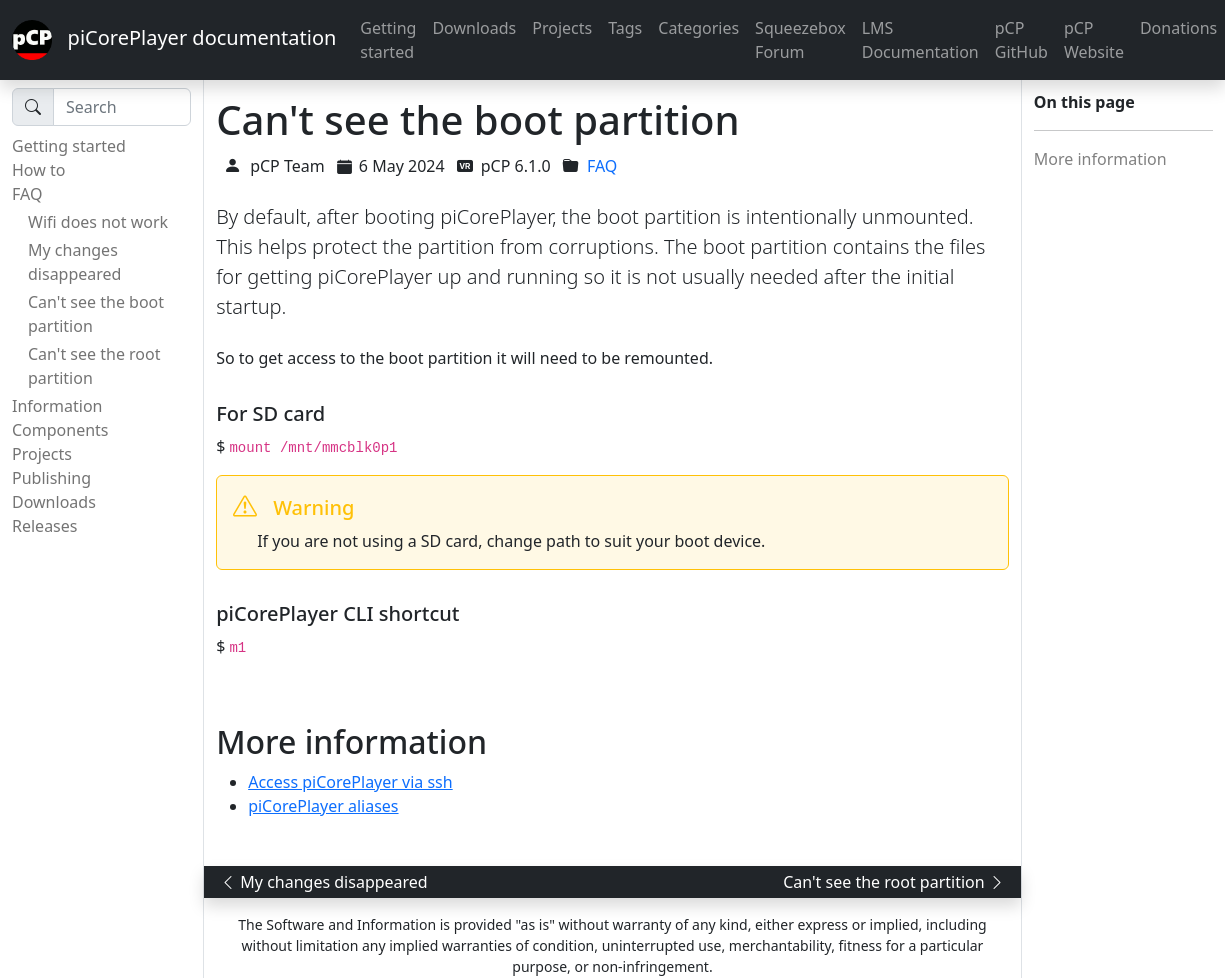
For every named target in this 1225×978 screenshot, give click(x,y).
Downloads (474, 28)
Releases (44, 526)
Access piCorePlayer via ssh (350, 782)
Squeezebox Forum (800, 40)
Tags (625, 28)
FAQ (27, 194)
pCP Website (1094, 40)
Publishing (51, 478)
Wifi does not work (98, 222)
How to (38, 170)
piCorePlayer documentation (174, 40)
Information (57, 406)
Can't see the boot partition (96, 314)
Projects (562, 28)
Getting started (388, 40)
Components (60, 430)
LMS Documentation (920, 40)
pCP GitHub (1021, 40)
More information (1100, 159)
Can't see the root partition (94, 366)
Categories (698, 28)
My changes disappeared (74, 262)
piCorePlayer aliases (323, 806)
